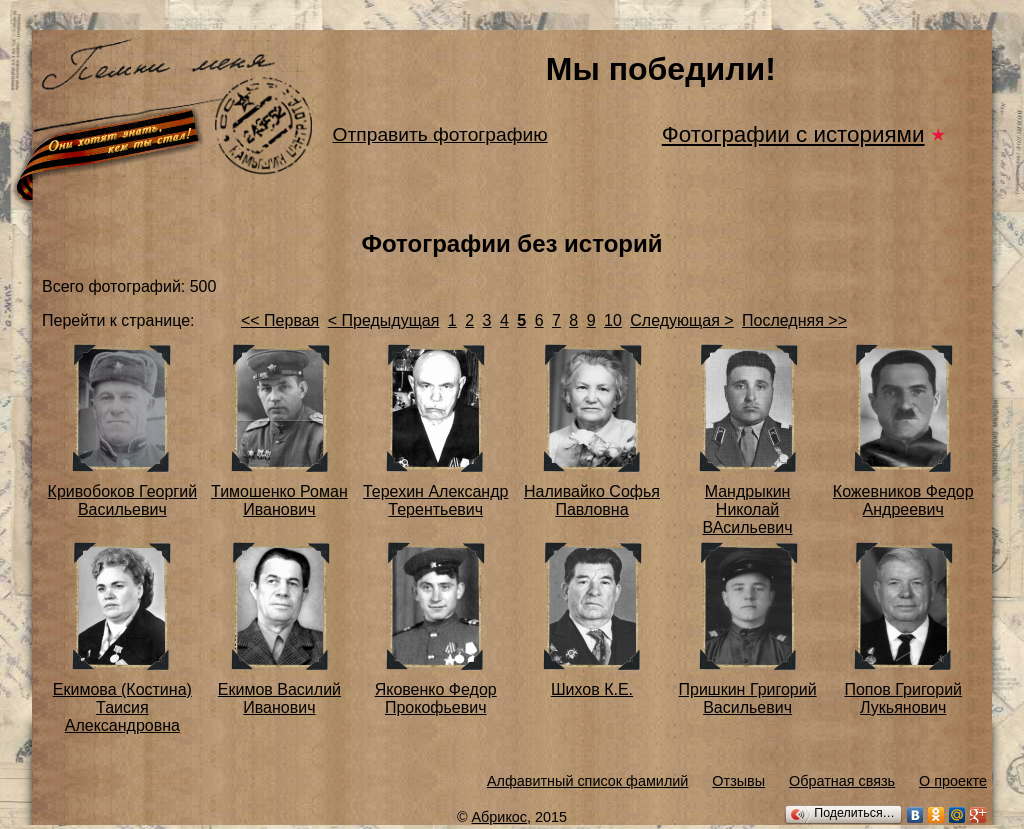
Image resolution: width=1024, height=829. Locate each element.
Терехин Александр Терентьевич (436, 500)
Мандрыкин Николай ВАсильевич (748, 509)
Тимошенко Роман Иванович (279, 500)
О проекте (953, 781)
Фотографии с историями (793, 134)
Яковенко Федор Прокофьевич (436, 698)
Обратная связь (842, 781)
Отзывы (738, 781)
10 (613, 320)
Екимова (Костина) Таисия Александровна (122, 707)
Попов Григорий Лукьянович (903, 698)
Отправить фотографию (440, 134)
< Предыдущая (384, 320)
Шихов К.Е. (592, 689)
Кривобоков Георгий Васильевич (122, 500)
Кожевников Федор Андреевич (903, 500)
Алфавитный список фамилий (587, 781)
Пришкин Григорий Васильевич (747, 698)
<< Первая (280, 320)
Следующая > (681, 320)
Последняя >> (794, 320)
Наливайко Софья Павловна (592, 500)
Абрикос (500, 817)
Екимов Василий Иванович (279, 698)
